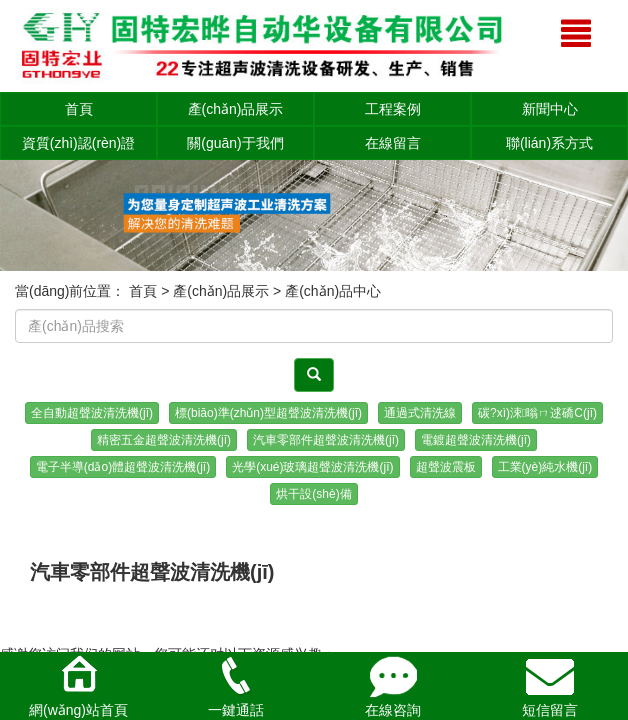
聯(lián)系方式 (549, 143)
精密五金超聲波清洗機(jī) (164, 440)
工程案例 (393, 109)
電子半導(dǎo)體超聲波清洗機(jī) (123, 467)
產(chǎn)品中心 (333, 291)
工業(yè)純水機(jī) (545, 467)
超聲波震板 (446, 467)
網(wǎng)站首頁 (78, 685)
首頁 (79, 109)
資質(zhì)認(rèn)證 (79, 143)
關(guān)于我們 (235, 143)
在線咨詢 (393, 685)
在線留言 (393, 143)
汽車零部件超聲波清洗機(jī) (326, 440)
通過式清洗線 (420, 413)
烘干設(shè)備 (313, 494)
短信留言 (550, 685)
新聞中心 (550, 109)
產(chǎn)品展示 (236, 109)
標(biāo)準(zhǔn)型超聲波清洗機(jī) (268, 413)
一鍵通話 (236, 685)
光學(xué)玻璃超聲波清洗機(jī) (312, 467)
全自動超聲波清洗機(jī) (92, 413)
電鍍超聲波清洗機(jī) (476, 440)
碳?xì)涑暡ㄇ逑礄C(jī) (537, 413)
